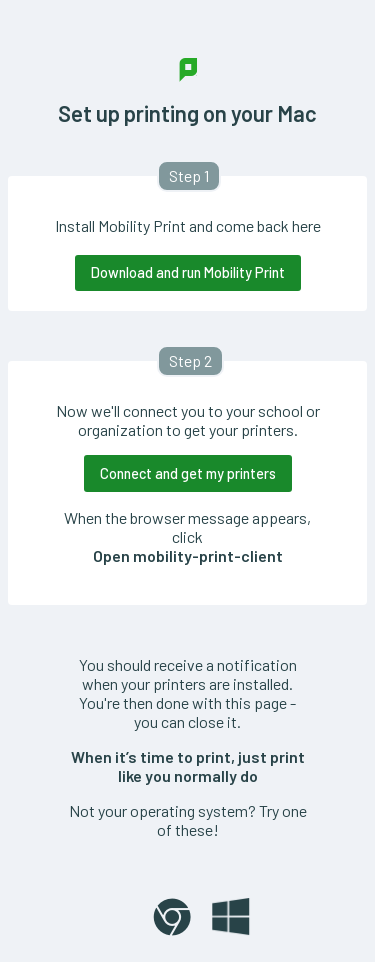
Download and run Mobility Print (188, 272)
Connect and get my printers (188, 473)
